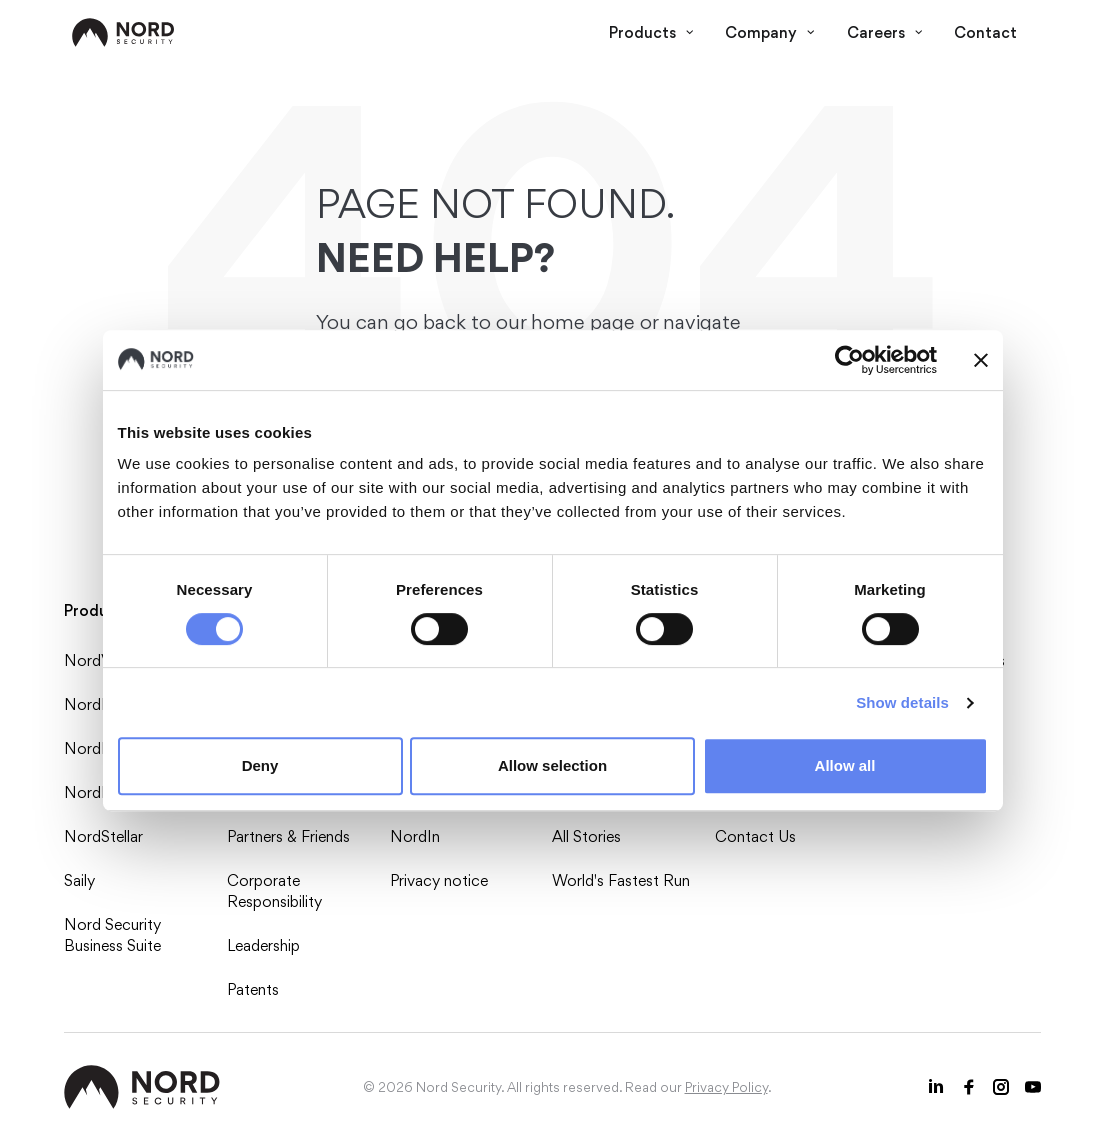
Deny (260, 765)
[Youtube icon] (1033, 1087)
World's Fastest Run (621, 880)
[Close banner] (981, 360)
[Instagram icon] (1001, 1087)
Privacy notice (439, 880)
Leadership (263, 945)
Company (770, 32)
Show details (902, 702)
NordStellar (103, 836)
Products (651, 32)
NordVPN (99, 660)
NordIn (415, 836)
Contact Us (755, 836)
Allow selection (552, 765)
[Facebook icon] (969, 1087)
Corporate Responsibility (274, 891)
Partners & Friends (288, 836)
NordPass (98, 704)
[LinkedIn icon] (937, 1087)
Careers (885, 32)
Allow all (845, 765)
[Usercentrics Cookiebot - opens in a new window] (849, 360)
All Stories (586, 836)
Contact (985, 32)
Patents (253, 989)
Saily (79, 880)
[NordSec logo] (123, 32)
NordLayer (101, 792)
